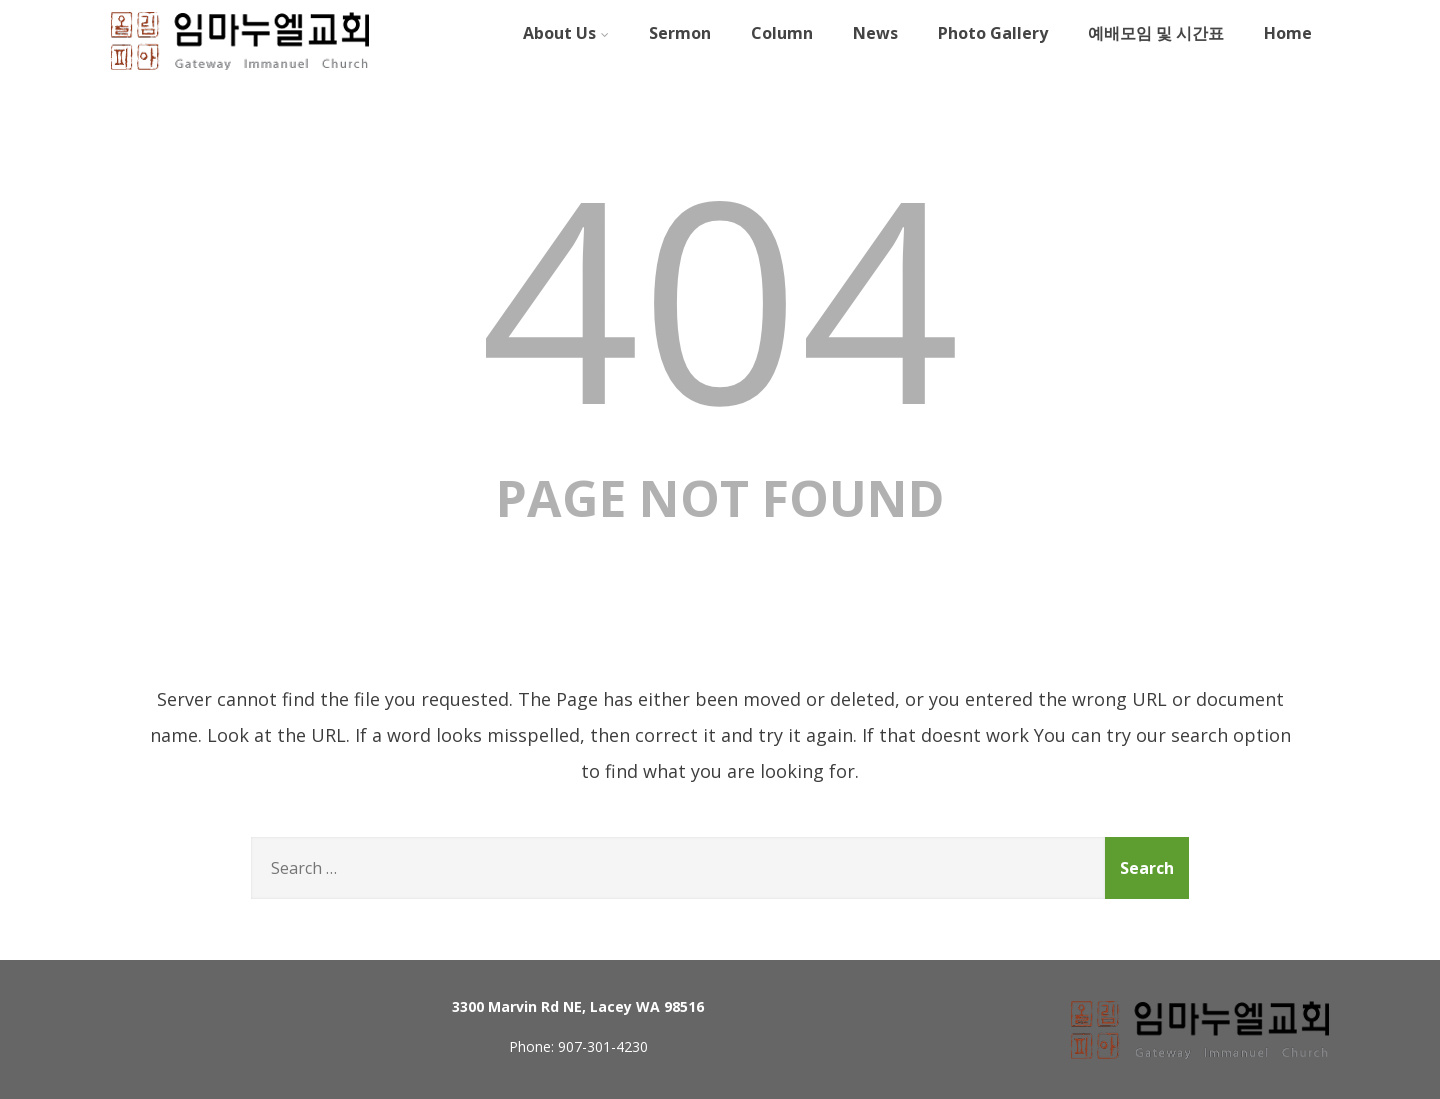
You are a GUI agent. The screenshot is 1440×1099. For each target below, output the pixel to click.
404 (720, 295)
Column (782, 33)
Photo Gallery (993, 33)
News (875, 33)
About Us (566, 33)
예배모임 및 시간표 (1156, 33)
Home (1288, 33)
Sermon (680, 33)
